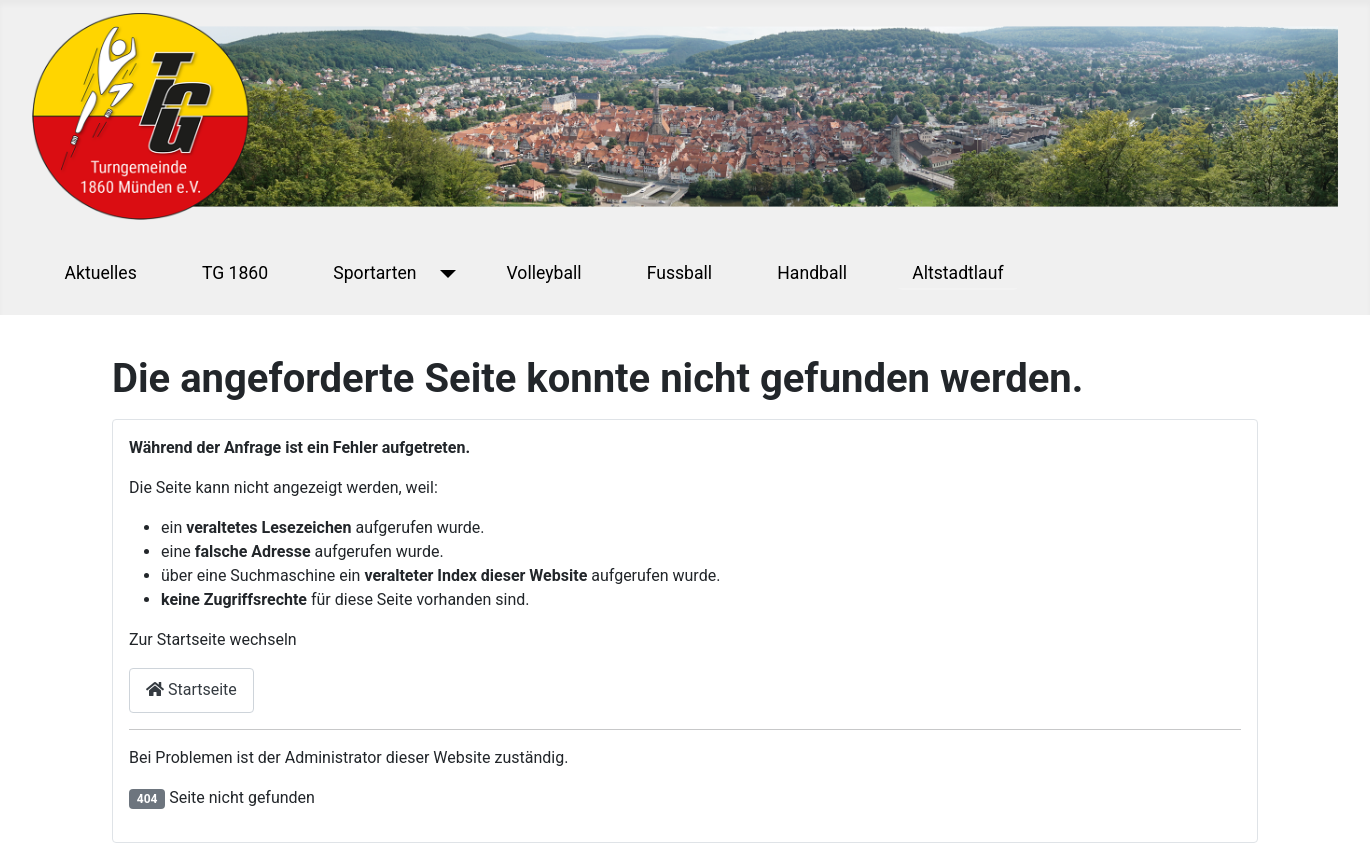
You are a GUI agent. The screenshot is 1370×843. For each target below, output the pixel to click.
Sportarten (374, 273)
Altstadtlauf (957, 273)
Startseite (191, 689)
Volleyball (544, 273)
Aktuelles (101, 273)
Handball (812, 273)
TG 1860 (235, 273)
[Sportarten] (444, 273)
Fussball (679, 273)
